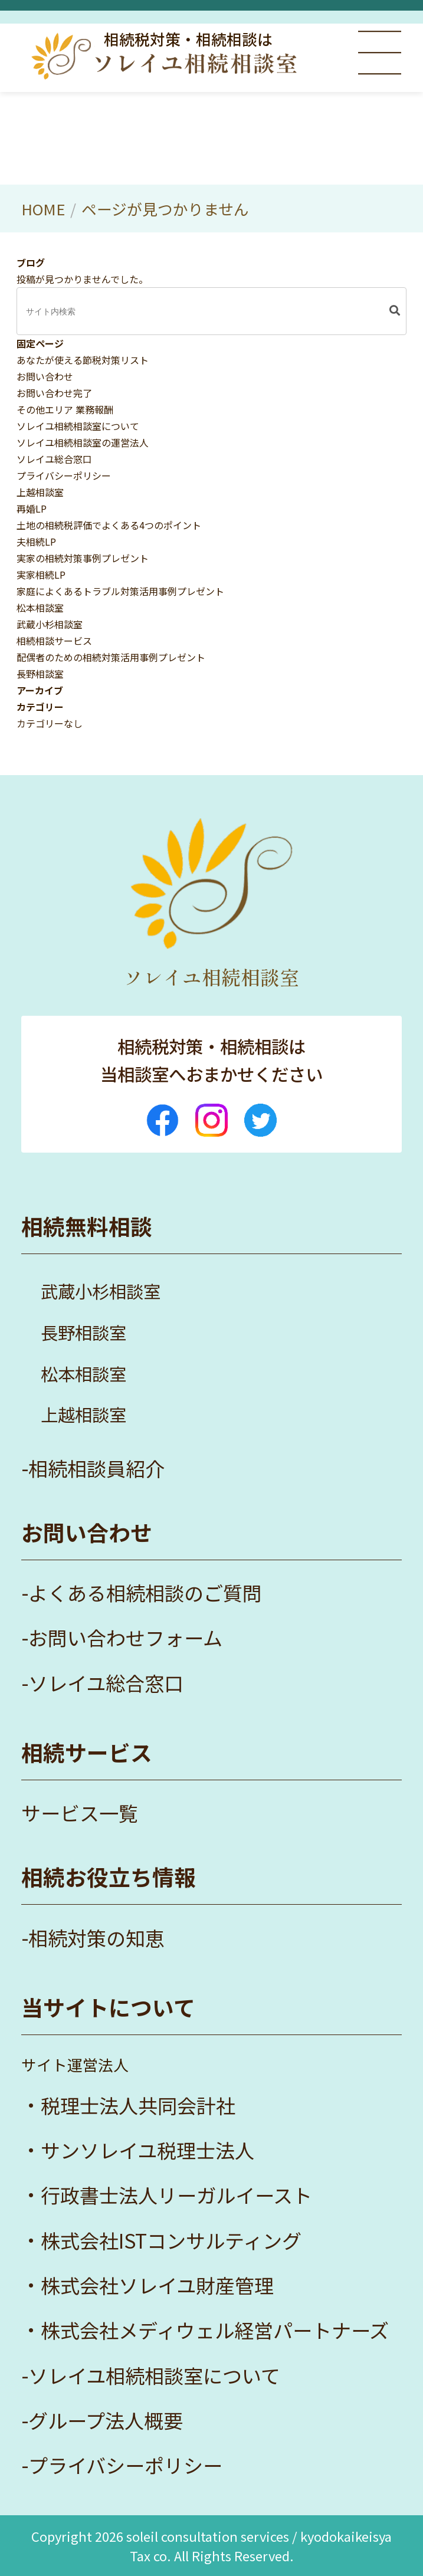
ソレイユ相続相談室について (78, 426)
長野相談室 (40, 674)
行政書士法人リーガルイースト (176, 2195)
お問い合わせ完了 (54, 393)
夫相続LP (36, 541)
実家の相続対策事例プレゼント (83, 558)
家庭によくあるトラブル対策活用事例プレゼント (120, 591)
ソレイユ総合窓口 (54, 459)
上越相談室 (40, 492)
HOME (43, 208)
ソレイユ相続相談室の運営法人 (83, 442)
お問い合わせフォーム (125, 1637)
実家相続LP (41, 574)
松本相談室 (40, 607)
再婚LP (32, 508)
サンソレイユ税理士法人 (147, 2150)
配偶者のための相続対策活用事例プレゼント (111, 657)
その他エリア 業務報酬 (65, 409)
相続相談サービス (54, 641)
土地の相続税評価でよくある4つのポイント (109, 525)
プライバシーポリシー (64, 475)
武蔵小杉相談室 (50, 624)
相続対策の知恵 (96, 1938)
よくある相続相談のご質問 (145, 1593)
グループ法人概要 (105, 2420)
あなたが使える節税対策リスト (83, 360)
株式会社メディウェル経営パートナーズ (215, 2330)
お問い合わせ (45, 376)
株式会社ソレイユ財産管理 (157, 2285)
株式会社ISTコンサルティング (171, 2240)
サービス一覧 (79, 1813)
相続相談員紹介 (96, 1468)
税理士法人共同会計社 (138, 2105)
